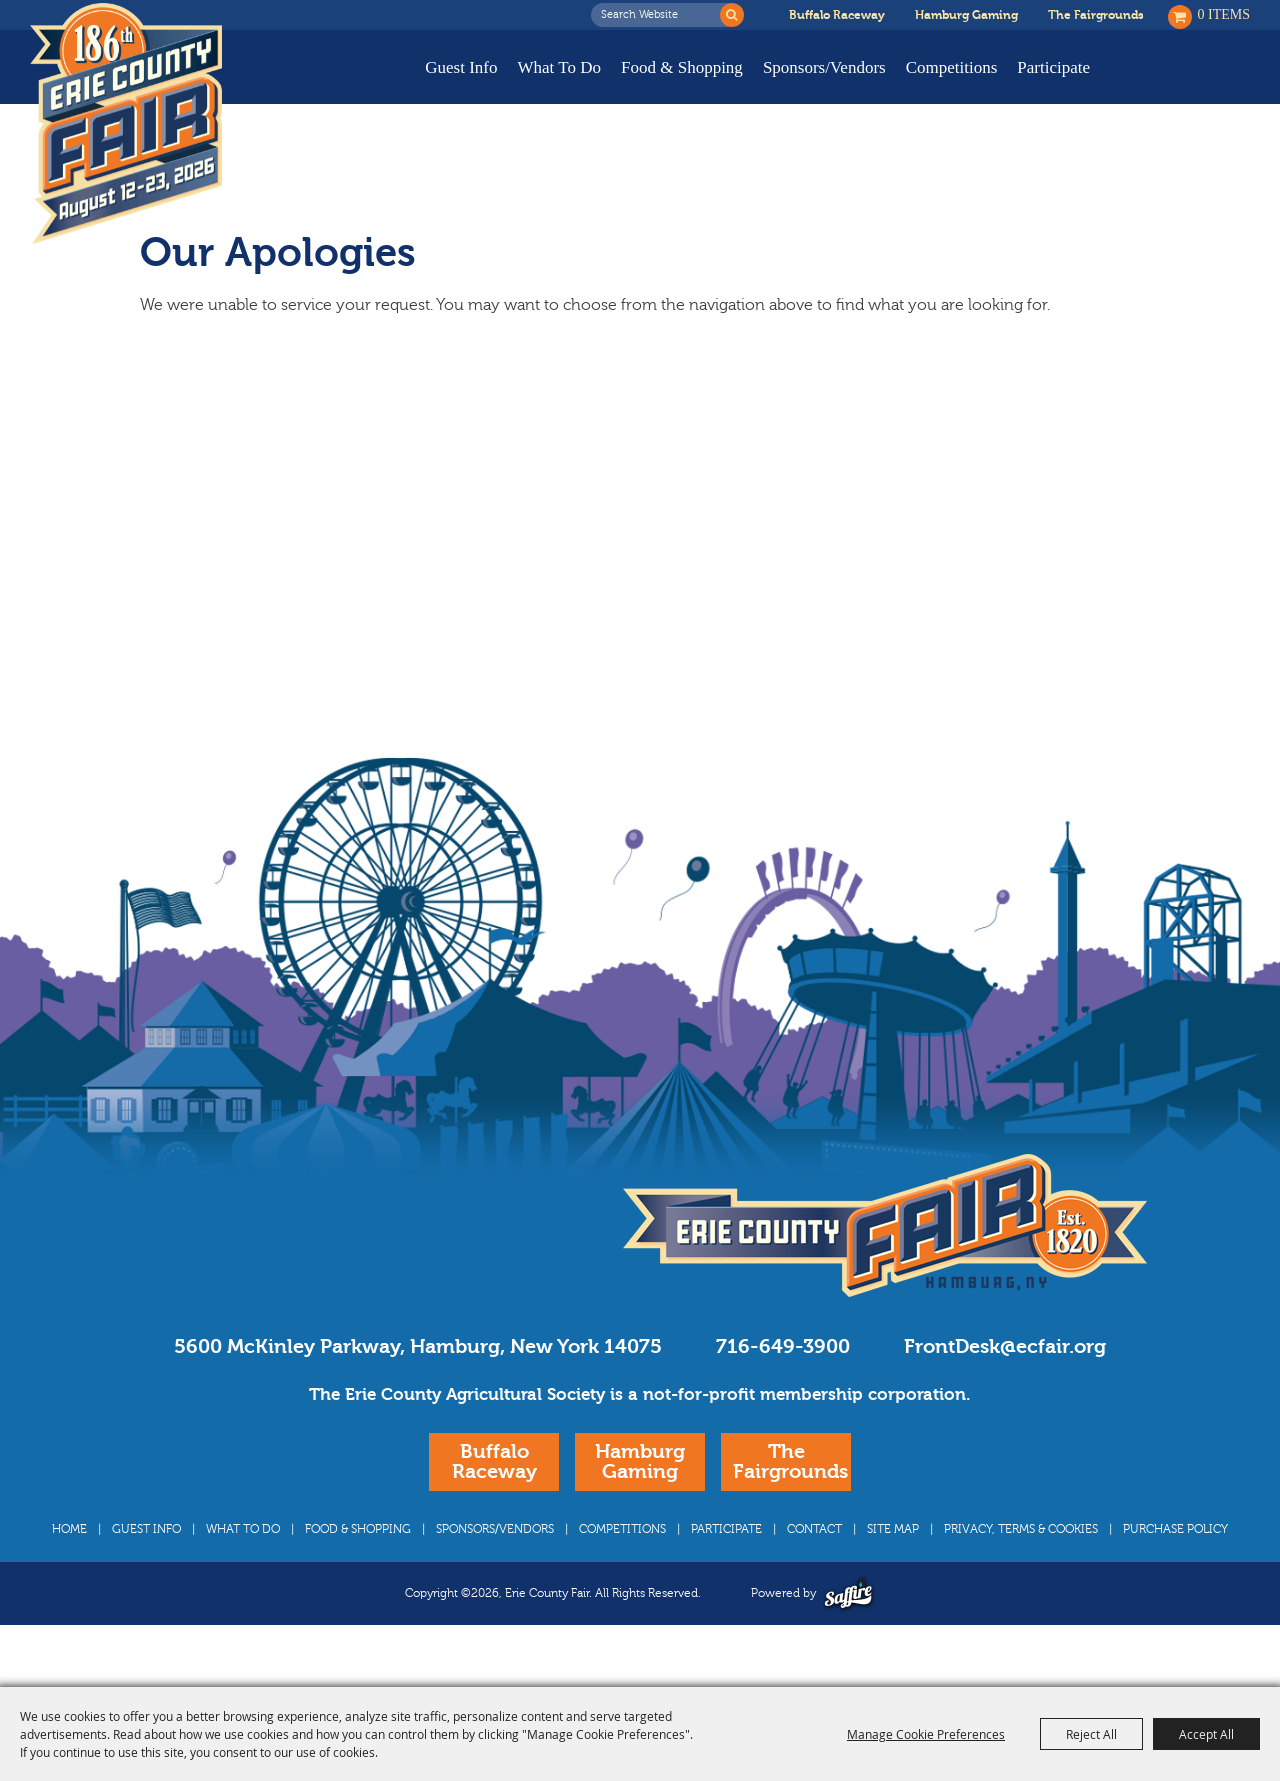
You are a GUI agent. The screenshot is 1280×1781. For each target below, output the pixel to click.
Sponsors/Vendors (824, 67)
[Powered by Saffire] (848, 1631)
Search (732, 15)
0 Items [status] (1224, 14)
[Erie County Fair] (126, 124)
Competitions (952, 67)
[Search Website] (661, 15)
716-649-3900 (783, 1384)
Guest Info (461, 67)
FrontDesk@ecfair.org (1005, 1384)
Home (69, 1567)
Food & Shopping (682, 67)
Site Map (893, 1567)
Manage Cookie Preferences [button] (926, 1734)
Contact (814, 1567)
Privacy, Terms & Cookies (1021, 1567)
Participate (1053, 67)
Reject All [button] (1091, 1734)
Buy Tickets (1187, 82)
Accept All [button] (1206, 1734)
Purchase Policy (1175, 1567)
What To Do (559, 67)
